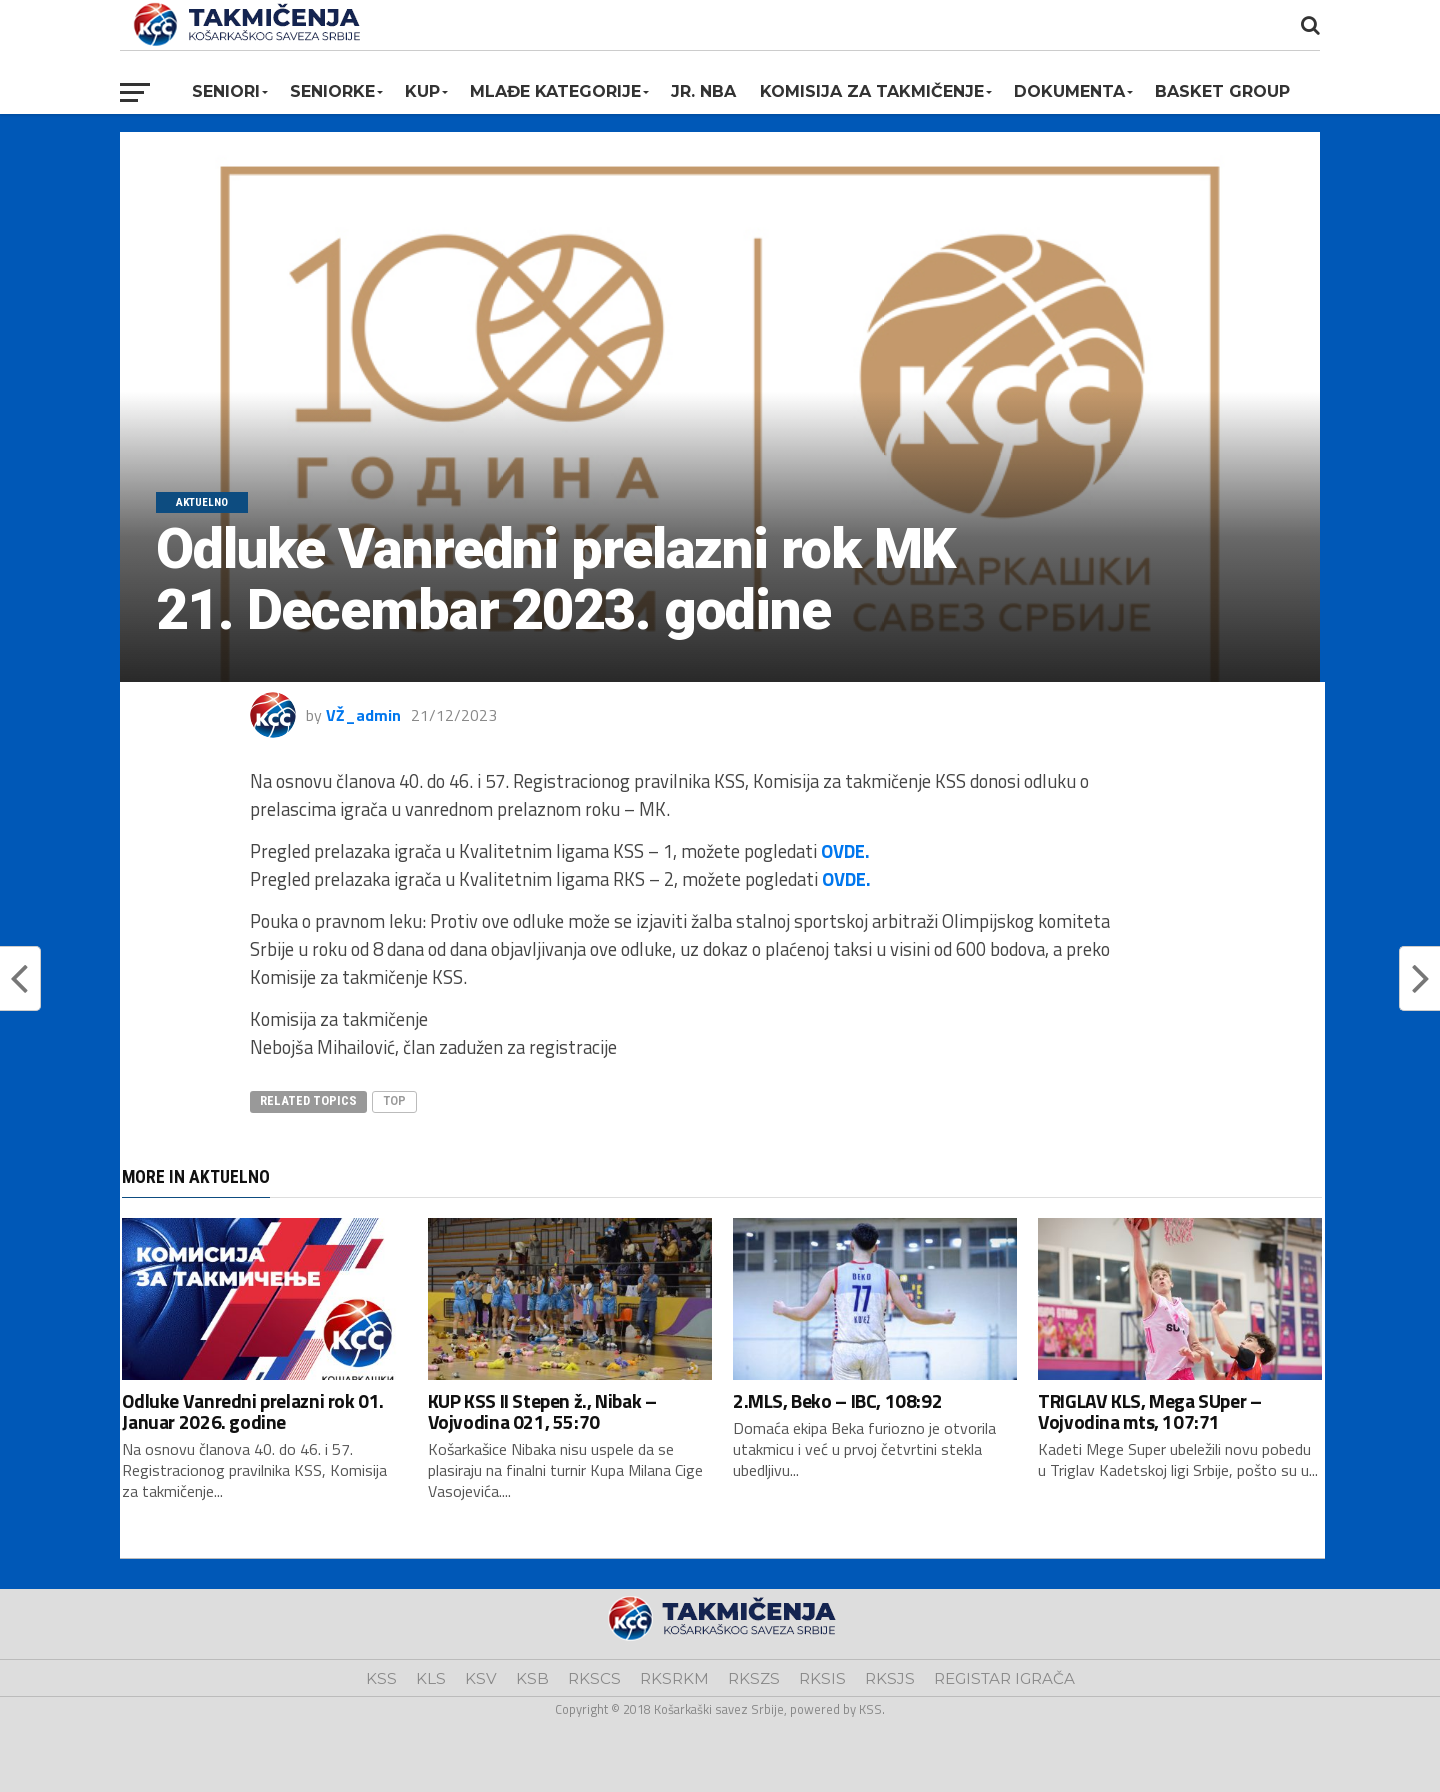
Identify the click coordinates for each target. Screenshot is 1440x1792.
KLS (431, 1678)
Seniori (226, 91)
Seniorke (332, 91)
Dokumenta (1069, 91)
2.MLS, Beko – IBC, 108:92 (837, 1400)
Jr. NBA (703, 91)
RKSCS (594, 1678)
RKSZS (754, 1678)
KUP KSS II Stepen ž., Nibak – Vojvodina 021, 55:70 (542, 1411)
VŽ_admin (363, 715)
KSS (381, 1678)
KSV (481, 1678)
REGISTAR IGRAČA (1004, 1678)
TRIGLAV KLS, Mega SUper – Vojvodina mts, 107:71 (1149, 1411)
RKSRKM (674, 1678)
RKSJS (890, 1678)
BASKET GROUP (1222, 91)
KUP (422, 91)
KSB (532, 1678)
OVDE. (845, 851)
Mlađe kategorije (555, 91)
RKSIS (822, 1678)
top (394, 1100)
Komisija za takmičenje (872, 91)
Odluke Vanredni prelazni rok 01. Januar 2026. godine (253, 1411)
